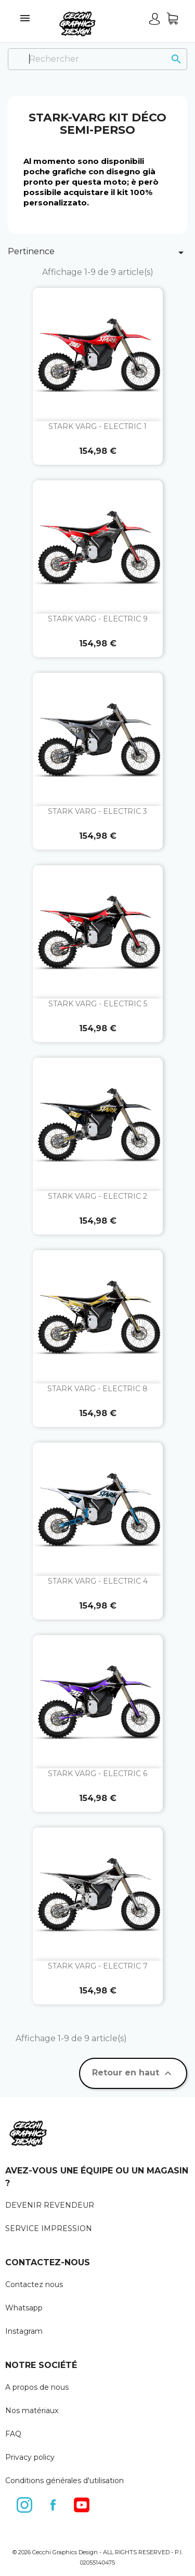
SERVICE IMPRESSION (48, 2228)
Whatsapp (24, 2307)
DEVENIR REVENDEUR (49, 2205)
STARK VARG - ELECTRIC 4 (98, 1581)
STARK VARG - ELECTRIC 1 (97, 426)
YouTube (82, 2503)
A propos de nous (37, 2387)
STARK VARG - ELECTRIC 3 (97, 811)
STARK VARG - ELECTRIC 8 (97, 1388)
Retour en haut (133, 2073)
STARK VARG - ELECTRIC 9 (98, 619)
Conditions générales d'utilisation (64, 2480)
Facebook (53, 2503)
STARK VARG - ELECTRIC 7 (98, 1966)
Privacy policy (30, 2457)
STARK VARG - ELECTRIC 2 (97, 1196)
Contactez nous (34, 2284)
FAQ (13, 2434)
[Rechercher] (97, 59)
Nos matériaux (31, 2410)
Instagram (24, 2331)
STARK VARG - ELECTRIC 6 (97, 1773)
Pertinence (97, 252)
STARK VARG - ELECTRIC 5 (97, 1003)
